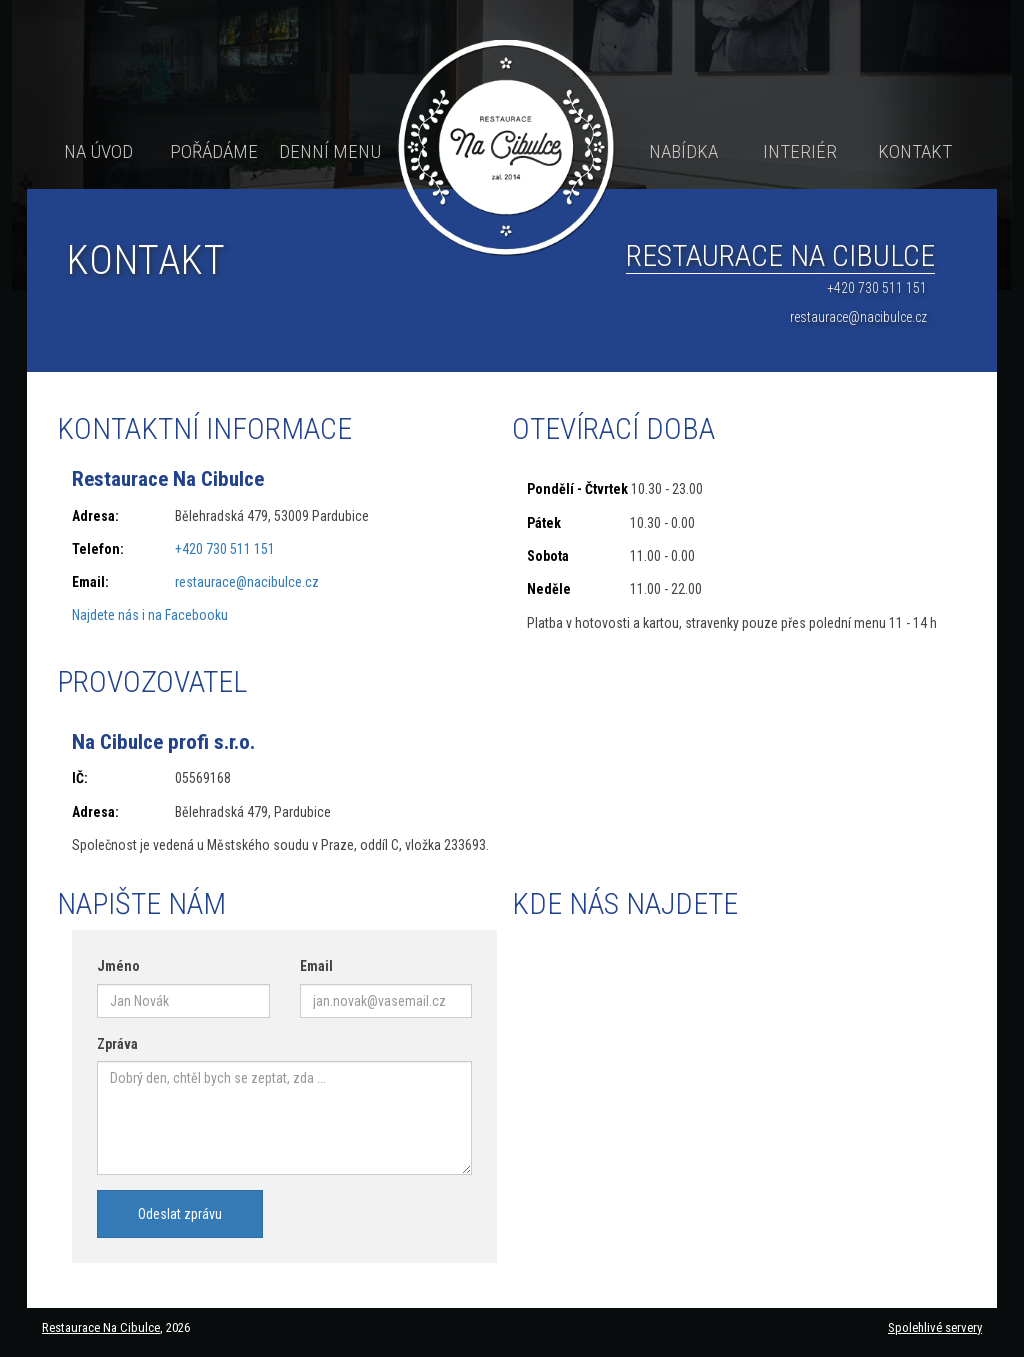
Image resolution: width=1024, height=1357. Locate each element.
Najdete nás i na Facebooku (150, 615)
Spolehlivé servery (935, 1327)
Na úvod (98, 151)
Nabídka (683, 151)
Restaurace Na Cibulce (101, 1327)
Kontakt (915, 151)
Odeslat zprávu (180, 1214)
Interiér (800, 151)
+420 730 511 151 (877, 288)
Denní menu (330, 151)
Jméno (118, 966)
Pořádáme (214, 151)
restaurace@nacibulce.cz (858, 317)
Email (316, 966)
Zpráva (117, 1044)
